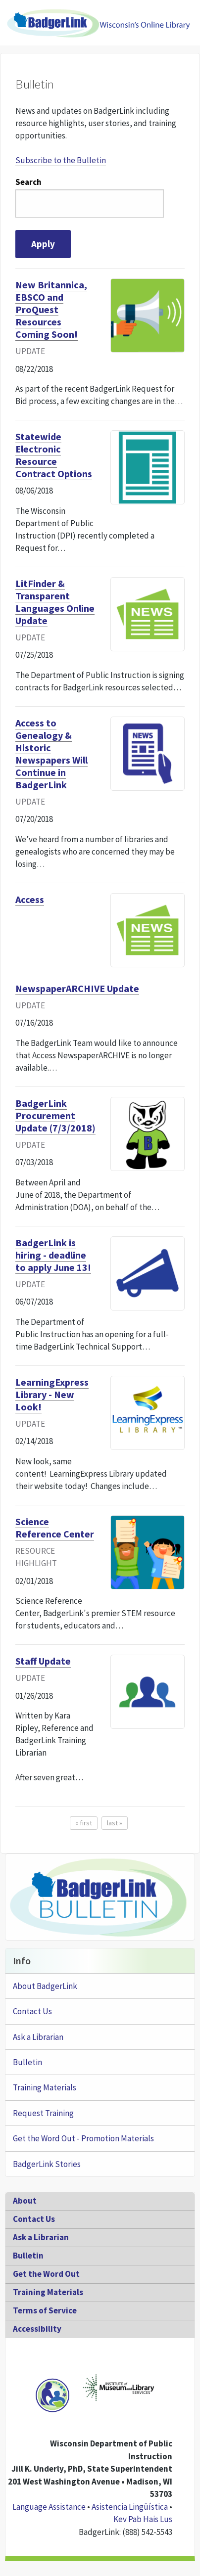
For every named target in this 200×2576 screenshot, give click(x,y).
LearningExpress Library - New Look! (52, 1394)
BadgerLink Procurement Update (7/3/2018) (55, 1115)
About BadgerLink (45, 1986)
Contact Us (32, 2011)
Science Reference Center (54, 1527)
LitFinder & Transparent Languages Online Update (55, 602)
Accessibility (37, 2328)
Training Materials (44, 2087)
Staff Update (43, 1661)
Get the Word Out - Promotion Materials (83, 2138)
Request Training (43, 2113)
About (25, 2200)
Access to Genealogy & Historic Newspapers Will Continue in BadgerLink (51, 754)
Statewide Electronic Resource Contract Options (53, 455)
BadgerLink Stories (47, 2164)
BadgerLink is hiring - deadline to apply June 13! (53, 1254)
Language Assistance (49, 2506)
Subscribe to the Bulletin (60, 160)
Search (28, 182)
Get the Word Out (46, 2273)
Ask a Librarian (38, 2037)
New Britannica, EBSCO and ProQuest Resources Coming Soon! (51, 309)
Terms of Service (45, 2310)
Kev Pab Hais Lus (142, 2519)
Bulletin (27, 2062)
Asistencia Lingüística (130, 2506)
